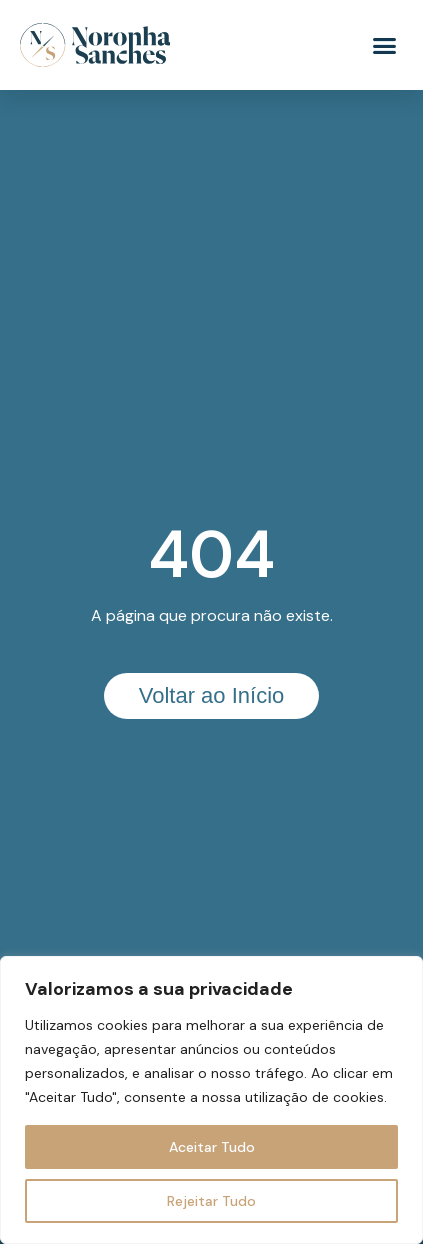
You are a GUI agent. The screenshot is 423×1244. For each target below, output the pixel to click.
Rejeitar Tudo (211, 1201)
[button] (385, 45)
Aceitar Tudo (212, 1147)
